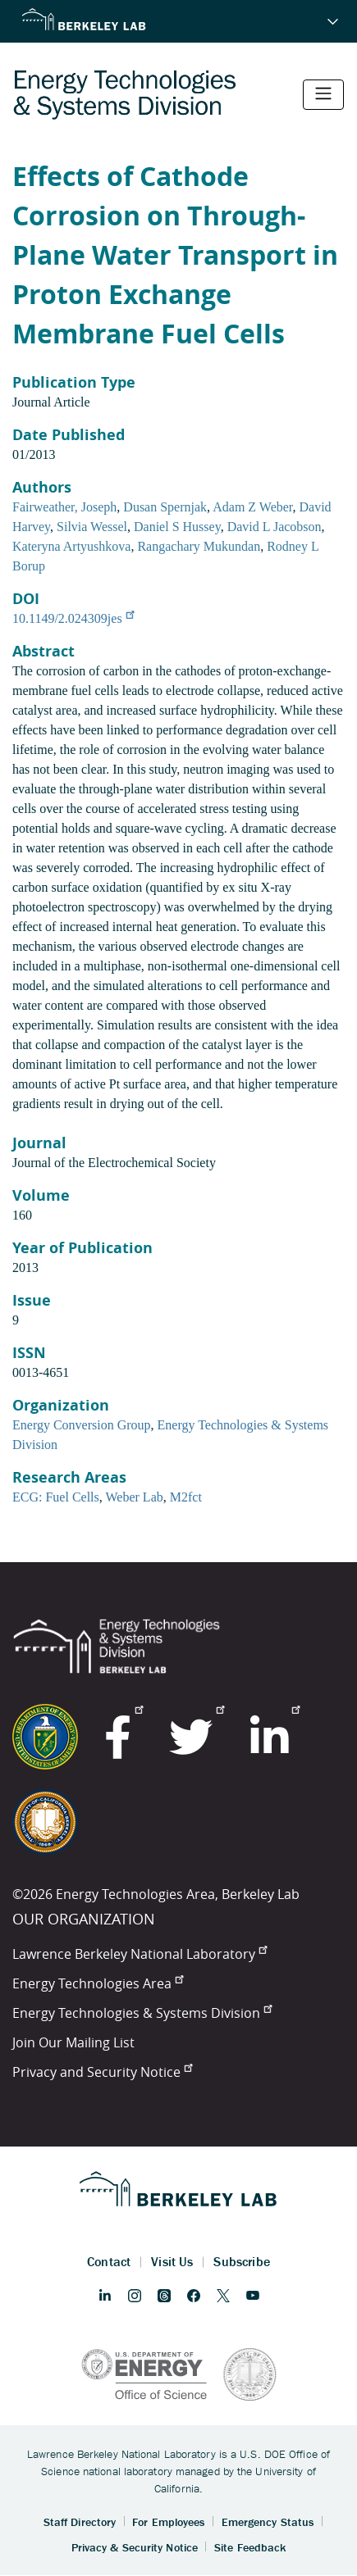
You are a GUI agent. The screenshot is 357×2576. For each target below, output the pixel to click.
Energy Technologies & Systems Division (142, 2013)
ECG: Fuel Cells (55, 1497)
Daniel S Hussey (177, 527)
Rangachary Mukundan (198, 546)
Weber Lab (134, 1497)
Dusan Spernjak (165, 507)
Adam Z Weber (252, 507)
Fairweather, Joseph (64, 507)
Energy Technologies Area (97, 1983)
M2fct (186, 1497)
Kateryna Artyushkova (71, 546)
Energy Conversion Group (81, 1425)
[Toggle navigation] (323, 95)
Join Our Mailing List (73, 2042)
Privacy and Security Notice (102, 2072)
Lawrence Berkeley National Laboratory (139, 1954)
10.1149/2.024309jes (73, 618)
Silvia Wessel (92, 527)
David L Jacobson (274, 527)
